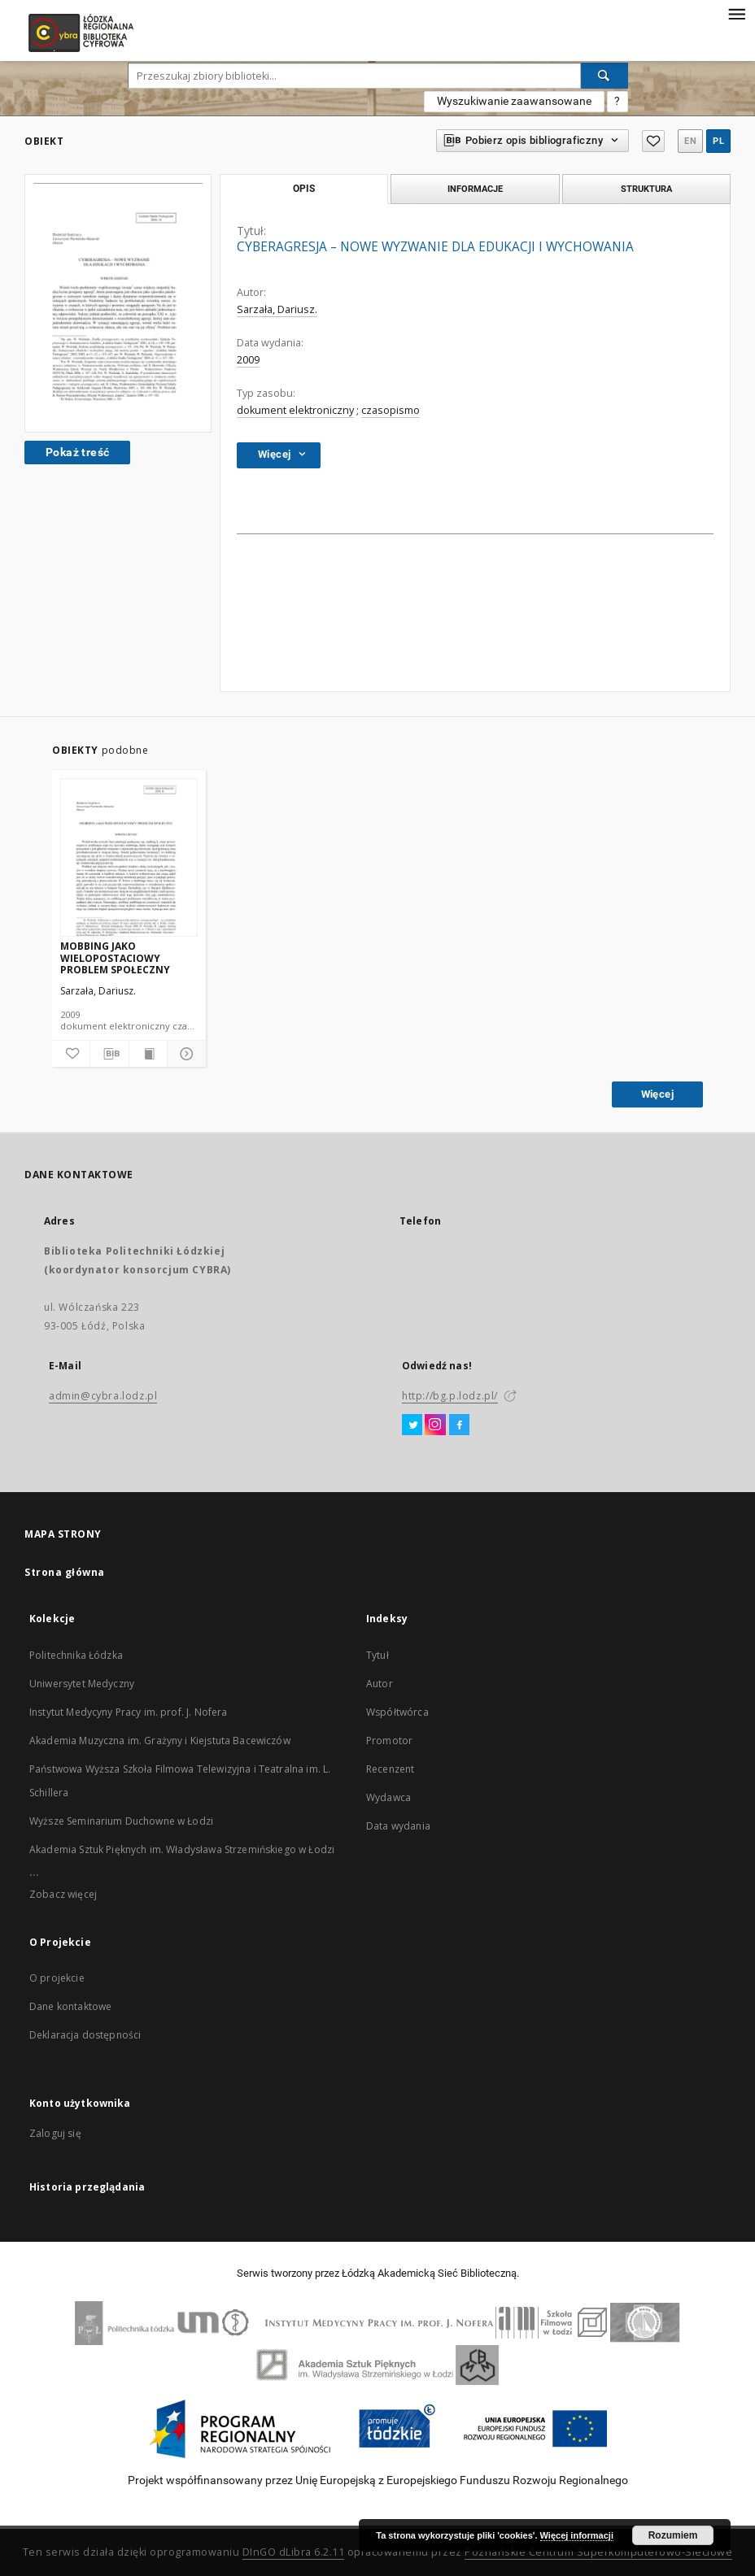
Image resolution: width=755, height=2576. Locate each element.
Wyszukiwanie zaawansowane (514, 100)
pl (718, 141)
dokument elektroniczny (295, 410)
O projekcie (57, 1978)
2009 (248, 360)
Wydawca (388, 1797)
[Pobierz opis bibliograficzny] (109, 1053)
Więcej (657, 1094)
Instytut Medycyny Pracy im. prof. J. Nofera (128, 1712)
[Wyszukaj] (604, 76)
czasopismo (390, 410)
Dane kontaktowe (70, 2006)
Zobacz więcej (63, 1894)
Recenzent (390, 1769)
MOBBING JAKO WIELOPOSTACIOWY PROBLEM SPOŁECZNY (115, 957)
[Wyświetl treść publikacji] (148, 1053)
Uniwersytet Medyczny (81, 1683)
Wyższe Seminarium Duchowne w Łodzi (121, 1821)
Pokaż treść (77, 452)
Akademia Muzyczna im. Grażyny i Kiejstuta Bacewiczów (159, 1740)
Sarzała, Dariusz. (277, 309)
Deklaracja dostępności (85, 2035)
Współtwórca (397, 1712)
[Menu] (736, 13)
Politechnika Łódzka (76, 1655)
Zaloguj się (55, 2133)
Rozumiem (673, 2535)
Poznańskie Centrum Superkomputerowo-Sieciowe (598, 2552)
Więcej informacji (576, 2535)
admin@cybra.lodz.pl (103, 1396)
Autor (379, 1683)
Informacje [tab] (475, 188)
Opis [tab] (304, 188)
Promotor (389, 1740)
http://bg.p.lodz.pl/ (450, 1396)
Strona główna (64, 1572)
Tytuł (377, 1655)
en (690, 141)
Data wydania (398, 1826)
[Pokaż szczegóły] (184, 1053)
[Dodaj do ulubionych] (70, 1053)
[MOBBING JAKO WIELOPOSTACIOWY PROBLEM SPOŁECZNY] (129, 858)
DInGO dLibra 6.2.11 (293, 2552)
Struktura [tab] (646, 188)
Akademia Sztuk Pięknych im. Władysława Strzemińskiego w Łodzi (181, 1849)
